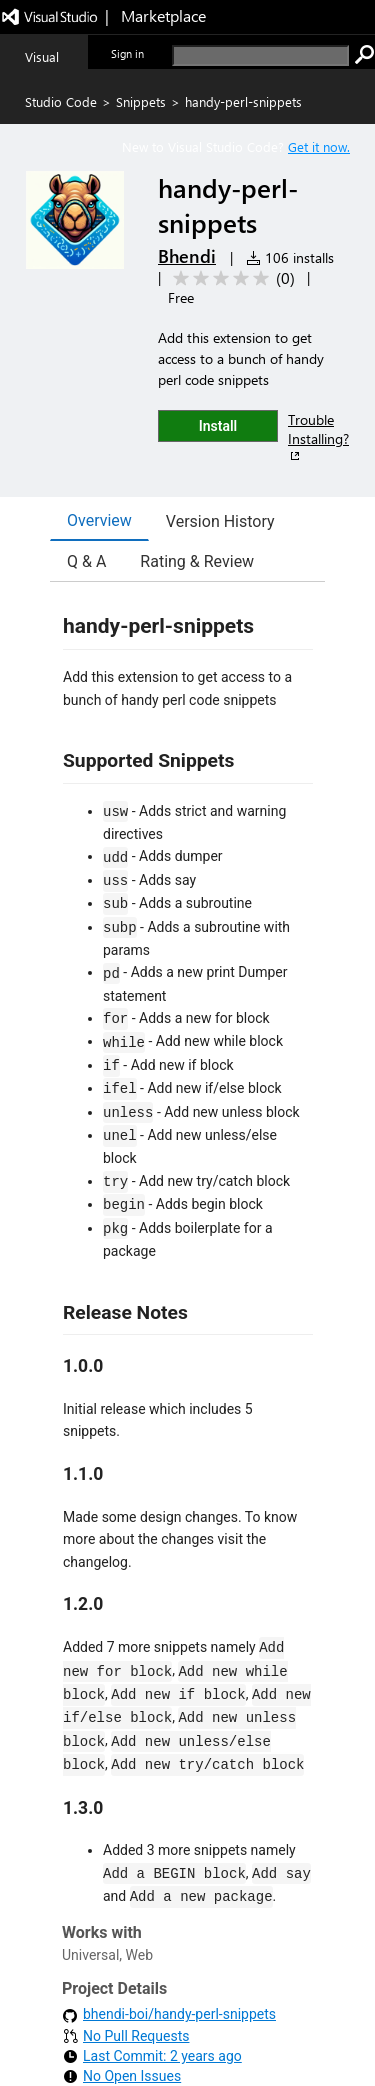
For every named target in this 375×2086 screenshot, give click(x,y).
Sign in (127, 53)
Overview (99, 520)
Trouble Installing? (318, 437)
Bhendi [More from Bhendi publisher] (187, 256)
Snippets (141, 101)
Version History (220, 521)
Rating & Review (197, 561)
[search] (260, 55)
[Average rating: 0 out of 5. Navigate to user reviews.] (230, 278)
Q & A (86, 561)
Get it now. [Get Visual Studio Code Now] (319, 146)
